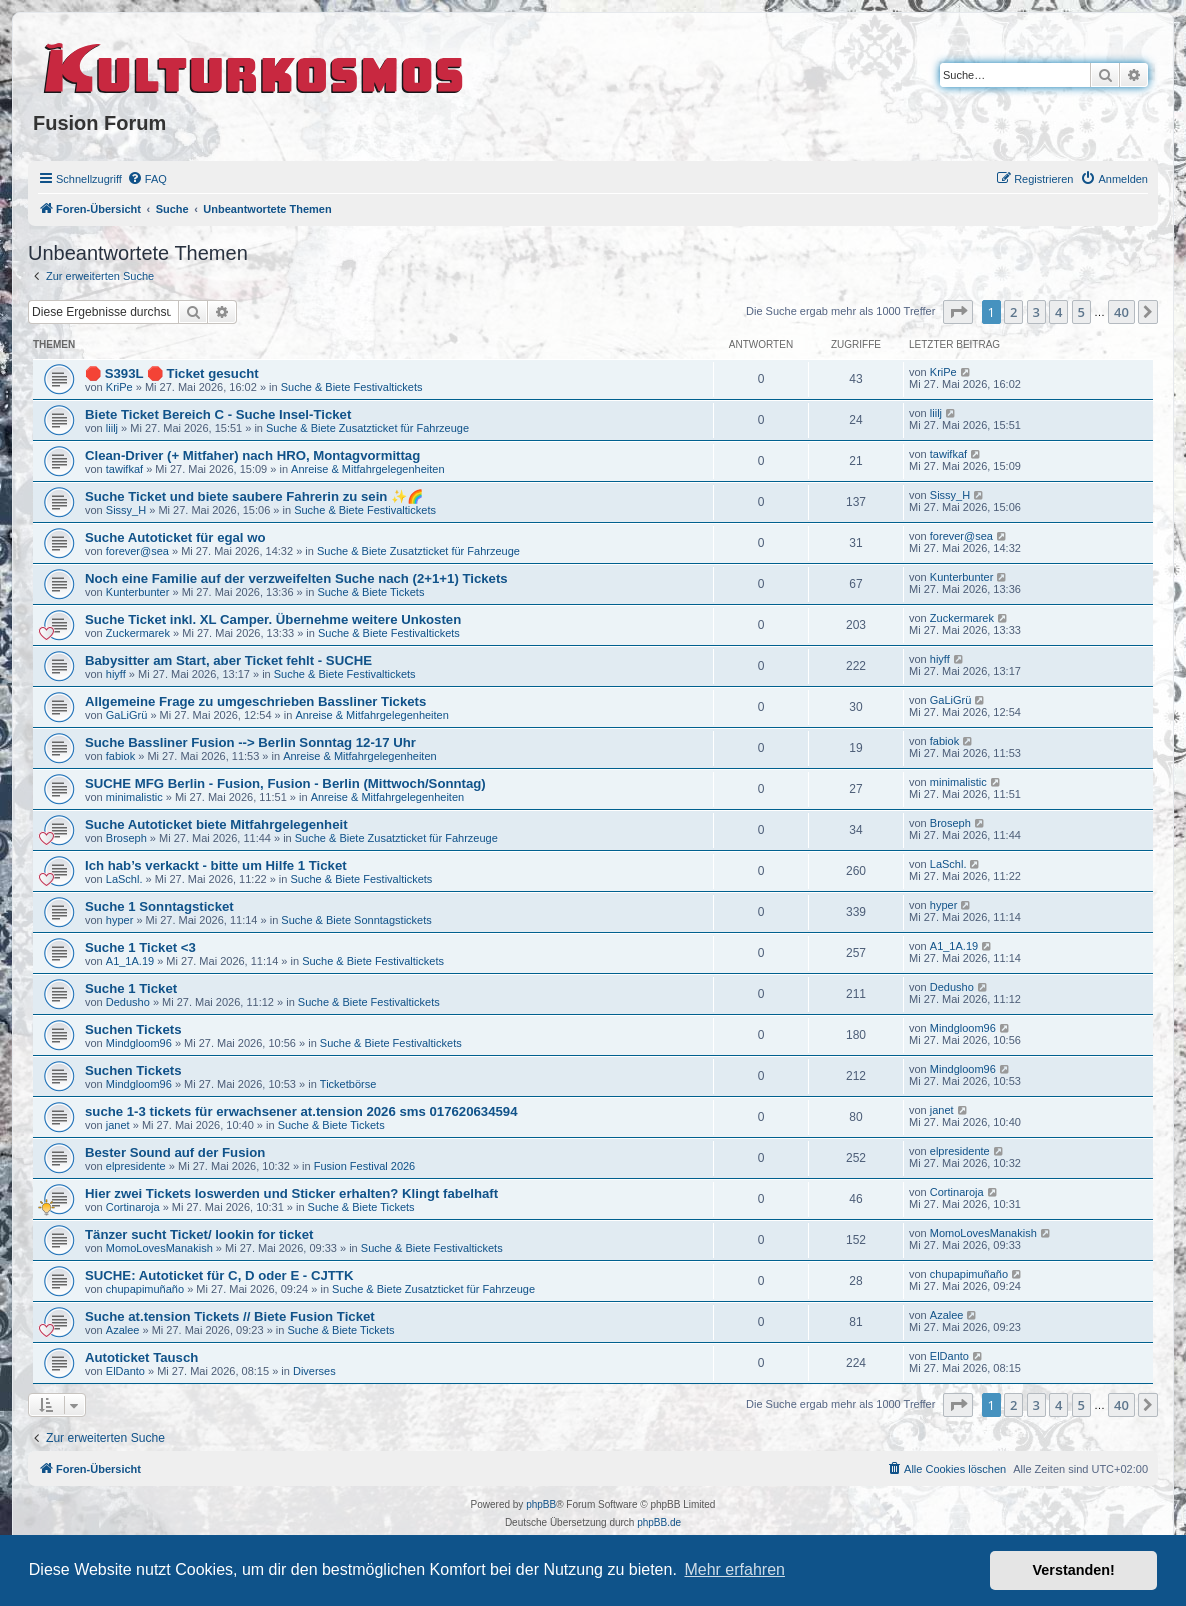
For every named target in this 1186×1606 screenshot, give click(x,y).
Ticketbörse (348, 1084)
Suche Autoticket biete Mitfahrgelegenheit (216, 824)
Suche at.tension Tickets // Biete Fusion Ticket (230, 1316)
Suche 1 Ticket (131, 988)
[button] (958, 312)
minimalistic (134, 797)
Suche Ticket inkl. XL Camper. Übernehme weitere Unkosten (273, 619)
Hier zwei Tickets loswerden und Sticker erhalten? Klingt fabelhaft (291, 1193)
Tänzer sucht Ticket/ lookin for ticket (199, 1234)
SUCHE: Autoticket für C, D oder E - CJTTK (219, 1275)
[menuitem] (147, 179)
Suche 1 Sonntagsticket (159, 906)
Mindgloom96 (139, 1043)
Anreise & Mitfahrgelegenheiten (367, 469)
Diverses (314, 1371)
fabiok (120, 756)
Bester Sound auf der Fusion (175, 1152)
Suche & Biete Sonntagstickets (356, 920)
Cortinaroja (133, 1207)
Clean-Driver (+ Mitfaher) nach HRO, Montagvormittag (252, 455)
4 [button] (1058, 312)
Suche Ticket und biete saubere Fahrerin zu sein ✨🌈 (254, 496)
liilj (112, 428)
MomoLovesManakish (159, 1248)
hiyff (116, 674)
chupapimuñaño (145, 1289)
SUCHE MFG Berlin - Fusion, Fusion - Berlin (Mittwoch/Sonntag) (285, 783)
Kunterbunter (138, 592)
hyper (120, 920)
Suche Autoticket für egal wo (175, 537)
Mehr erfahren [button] (734, 1569)
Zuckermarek (138, 633)
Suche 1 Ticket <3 (140, 947)
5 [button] (1081, 312)
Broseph (126, 838)
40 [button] (1121, 312)
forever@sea (137, 551)
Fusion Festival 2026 (365, 1166)
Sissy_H (126, 510)
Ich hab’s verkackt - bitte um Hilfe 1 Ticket (216, 865)
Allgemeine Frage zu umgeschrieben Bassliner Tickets (255, 701)
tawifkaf (124, 469)
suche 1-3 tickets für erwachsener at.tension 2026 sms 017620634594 (301, 1111)
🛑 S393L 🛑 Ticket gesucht (172, 373)
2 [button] (1013, 312)
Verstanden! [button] (1074, 1570)
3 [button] (1036, 312)
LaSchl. (124, 879)
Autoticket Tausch (141, 1357)
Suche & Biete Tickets (370, 592)
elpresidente (136, 1166)
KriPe (119, 387)
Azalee (123, 1330)
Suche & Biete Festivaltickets (352, 387)
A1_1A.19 (130, 961)
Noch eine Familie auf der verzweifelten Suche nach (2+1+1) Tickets (296, 578)
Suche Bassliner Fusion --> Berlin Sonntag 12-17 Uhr (250, 742)
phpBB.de (659, 1522)
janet (118, 1125)
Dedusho (128, 1002)
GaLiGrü (127, 715)
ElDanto (125, 1371)
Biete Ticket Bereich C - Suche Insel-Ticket (218, 414)
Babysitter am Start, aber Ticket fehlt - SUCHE (228, 660)
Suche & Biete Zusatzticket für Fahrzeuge (367, 428)
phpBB (541, 1504)
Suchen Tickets (133, 1029)
